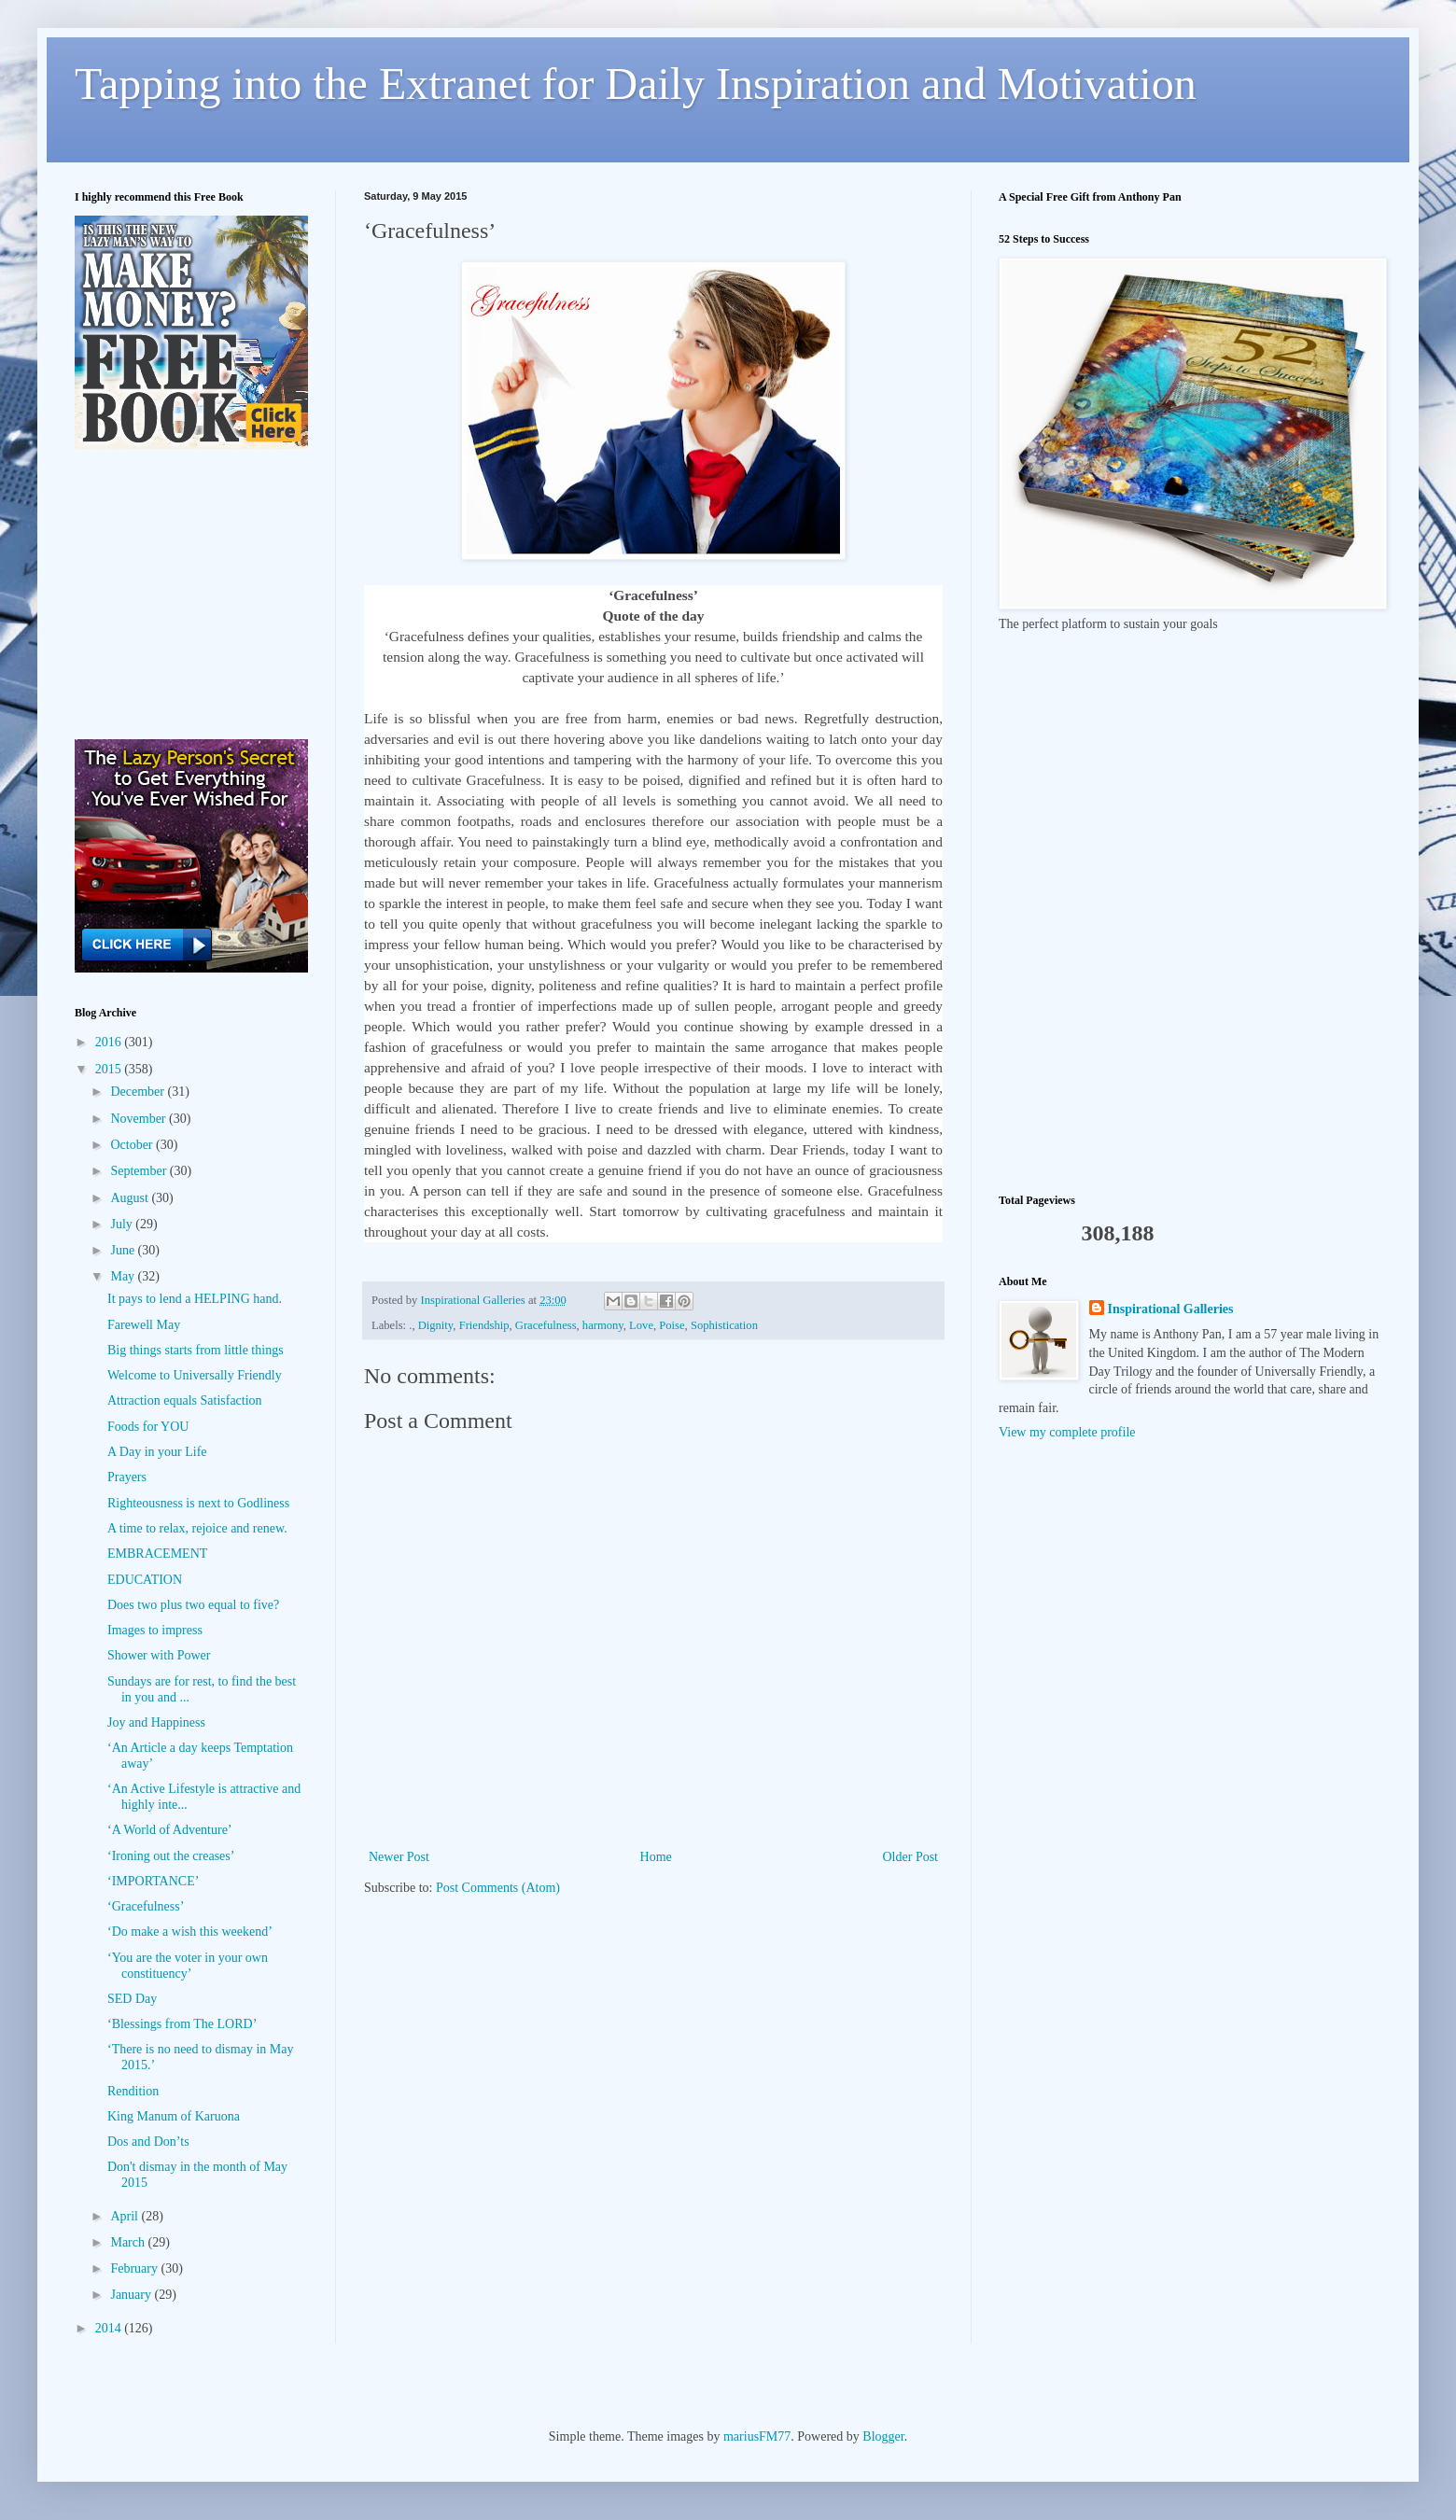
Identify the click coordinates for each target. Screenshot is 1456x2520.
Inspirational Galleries (1171, 1309)
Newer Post (399, 1857)
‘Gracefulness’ (145, 1906)
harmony (602, 1325)
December (138, 1092)
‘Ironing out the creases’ (170, 1856)
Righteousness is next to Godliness (198, 1503)
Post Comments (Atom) (498, 1888)
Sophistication (724, 1325)
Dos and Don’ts (148, 2142)
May (123, 1276)
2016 (110, 1042)
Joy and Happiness (156, 1722)
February (135, 2268)
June (123, 1250)
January (132, 2295)
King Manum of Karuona (173, 2116)
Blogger (882, 2436)
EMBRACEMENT (157, 1554)
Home (656, 1857)
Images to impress (155, 1630)
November (139, 1119)
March (128, 2242)
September (139, 1171)
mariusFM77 (757, 2436)
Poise (671, 1325)
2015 (110, 1069)
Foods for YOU (148, 1427)
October (133, 1145)
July (122, 1224)
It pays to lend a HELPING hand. (194, 1299)
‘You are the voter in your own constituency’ (187, 1966)
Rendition (133, 2091)
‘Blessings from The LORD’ (182, 2024)
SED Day (132, 1999)
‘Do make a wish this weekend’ (190, 1932)
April (125, 2216)
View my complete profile (1067, 1432)
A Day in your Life (157, 1452)
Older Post (911, 1857)
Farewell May (143, 1325)
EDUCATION (144, 1580)
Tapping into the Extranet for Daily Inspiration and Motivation (636, 83)
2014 (110, 2328)
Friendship (484, 1325)
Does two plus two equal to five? (193, 1605)
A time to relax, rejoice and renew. (197, 1528)
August (130, 1198)
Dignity (436, 1325)
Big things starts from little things (195, 1350)
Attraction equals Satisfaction (184, 1400)
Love (641, 1325)
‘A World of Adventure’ (169, 1830)
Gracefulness (546, 1325)
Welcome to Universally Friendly (194, 1375)
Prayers (127, 1477)
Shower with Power (158, 1655)
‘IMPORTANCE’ (153, 1881)
